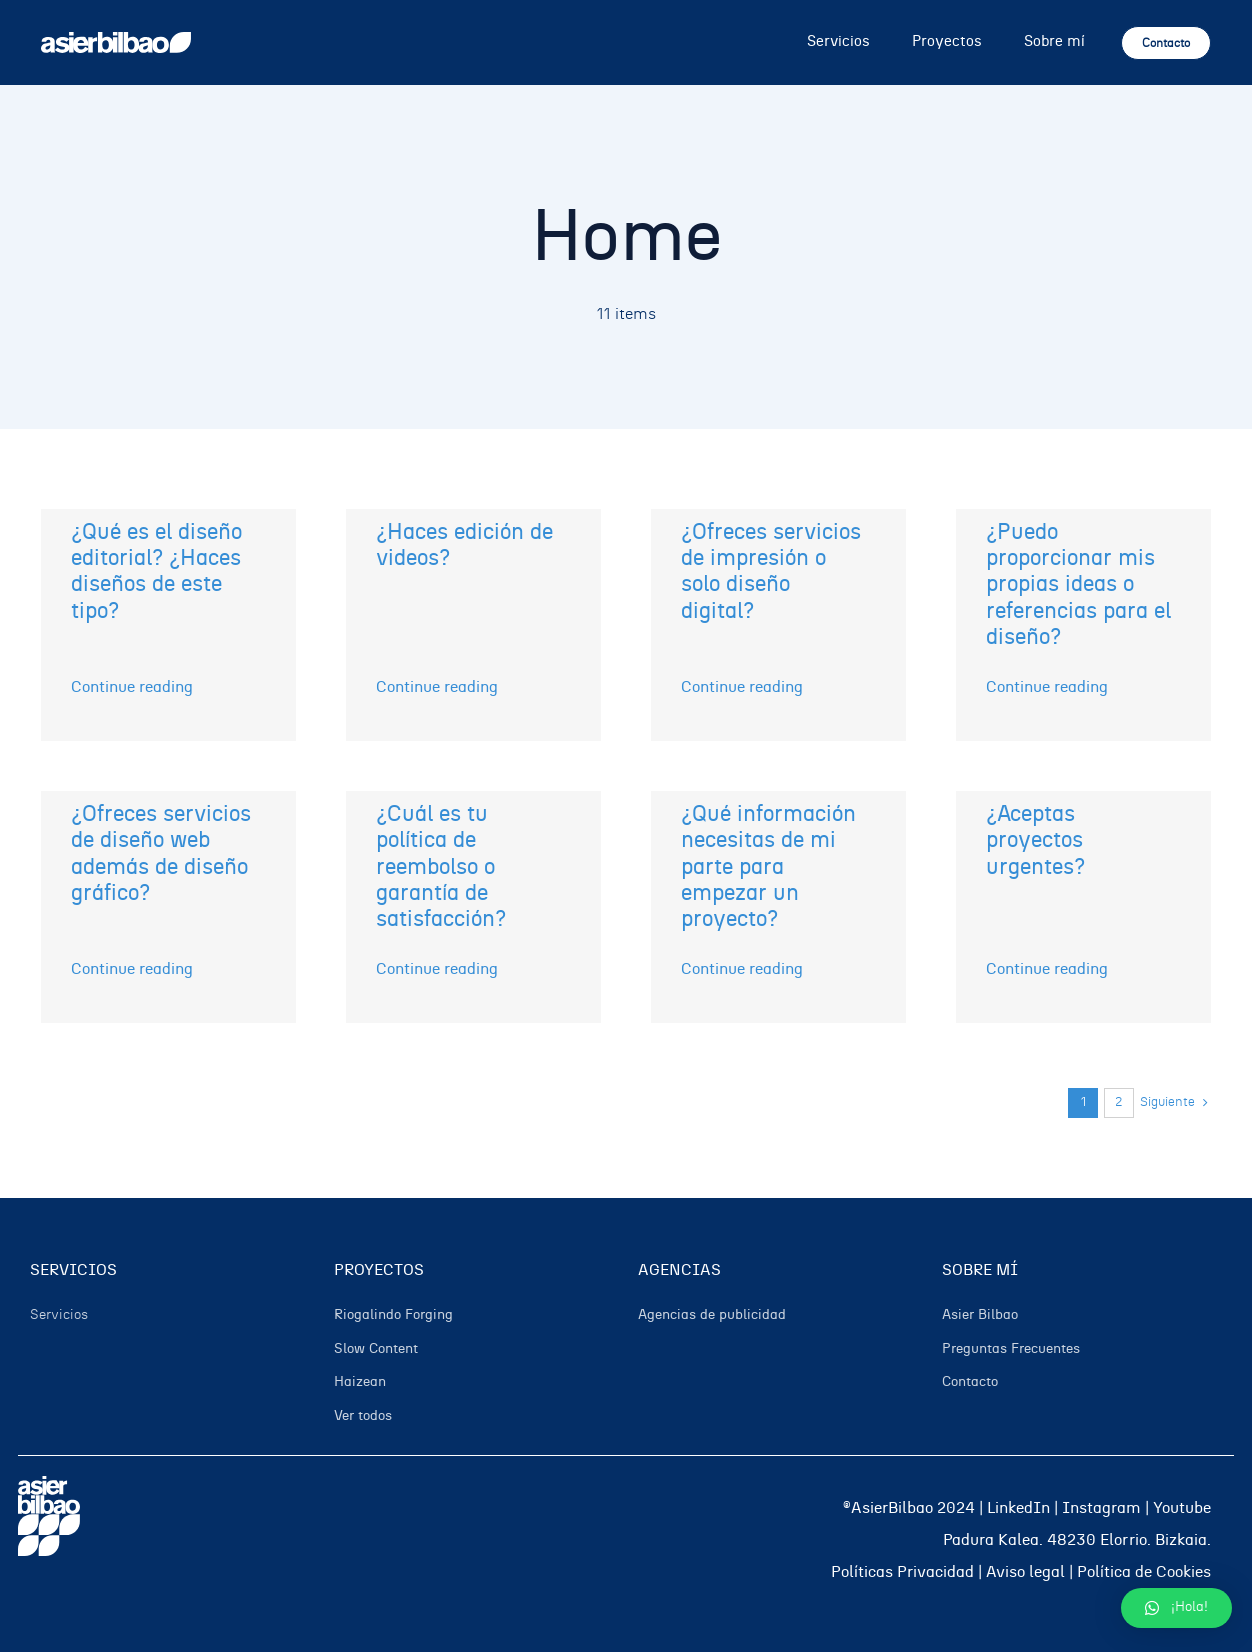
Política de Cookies (1144, 1572)
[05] (49, 1484)
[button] (1176, 1608)
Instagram (1101, 1508)
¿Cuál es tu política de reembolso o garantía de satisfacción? (441, 867)
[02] (116, 40)
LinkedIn (1018, 1508)
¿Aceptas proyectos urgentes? (1035, 840)
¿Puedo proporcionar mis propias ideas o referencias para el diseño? (1078, 585)
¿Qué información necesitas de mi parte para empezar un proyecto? (768, 867)
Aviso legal (1025, 1572)
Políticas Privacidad (902, 1572)
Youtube (1182, 1508)
